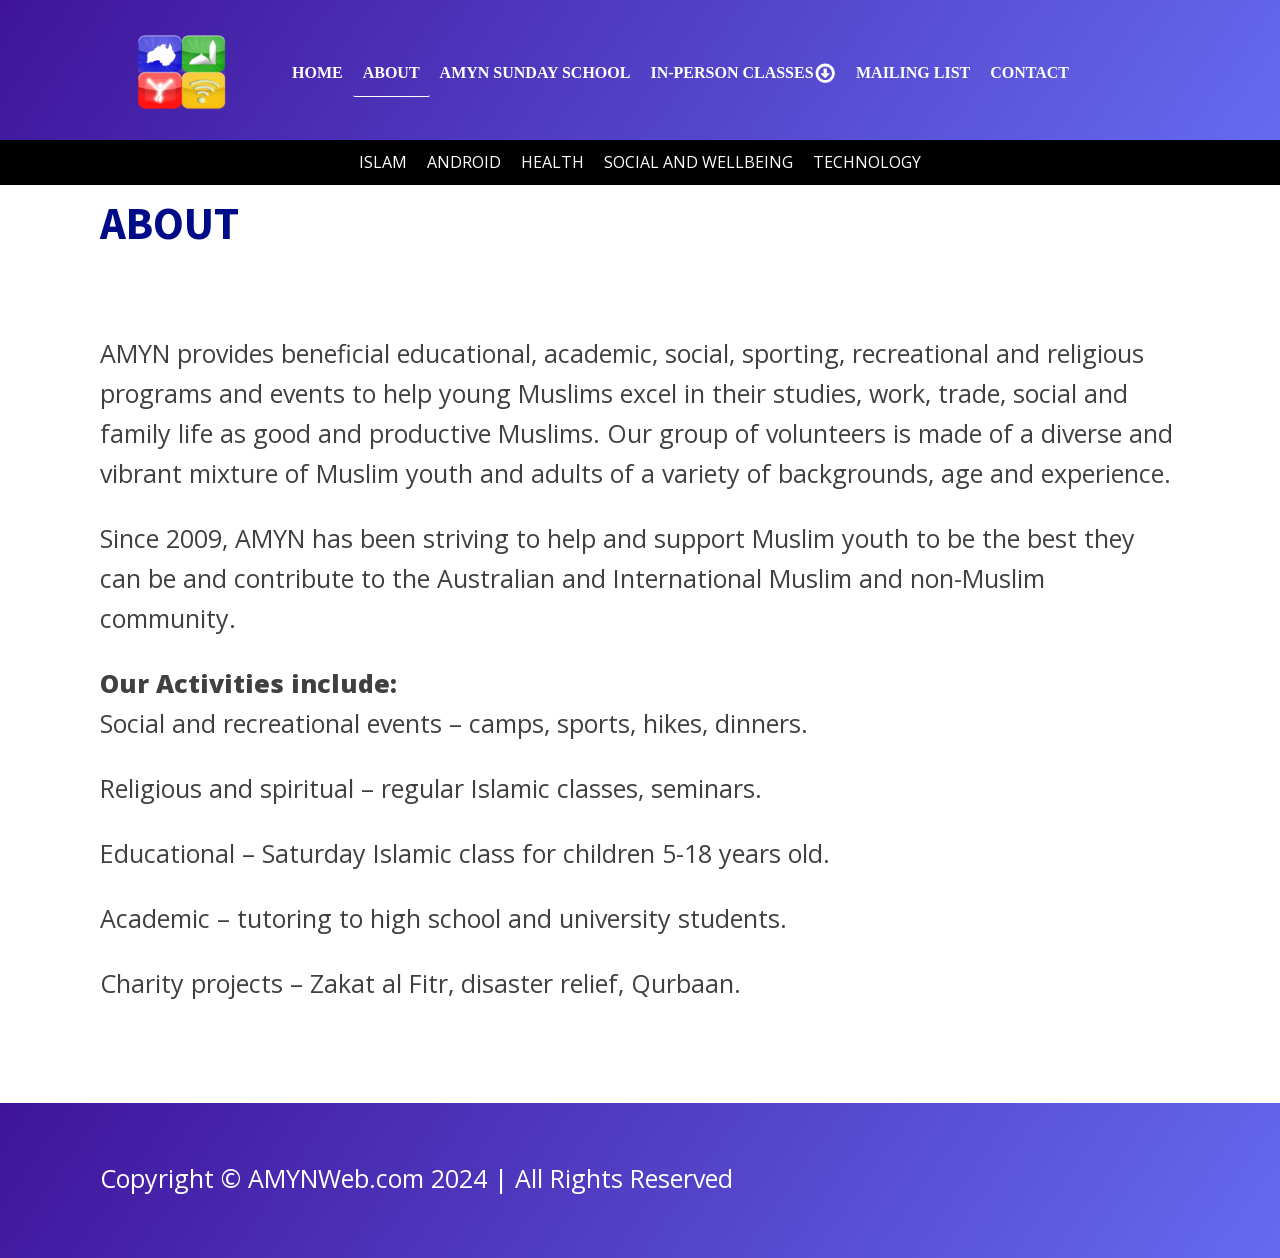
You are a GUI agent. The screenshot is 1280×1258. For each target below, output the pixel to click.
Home (317, 72)
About (391, 72)
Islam (383, 162)
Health (552, 162)
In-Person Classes (743, 73)
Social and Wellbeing (698, 162)
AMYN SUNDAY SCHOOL (535, 72)
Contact (1029, 72)
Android (464, 162)
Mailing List (913, 72)
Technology (867, 162)
